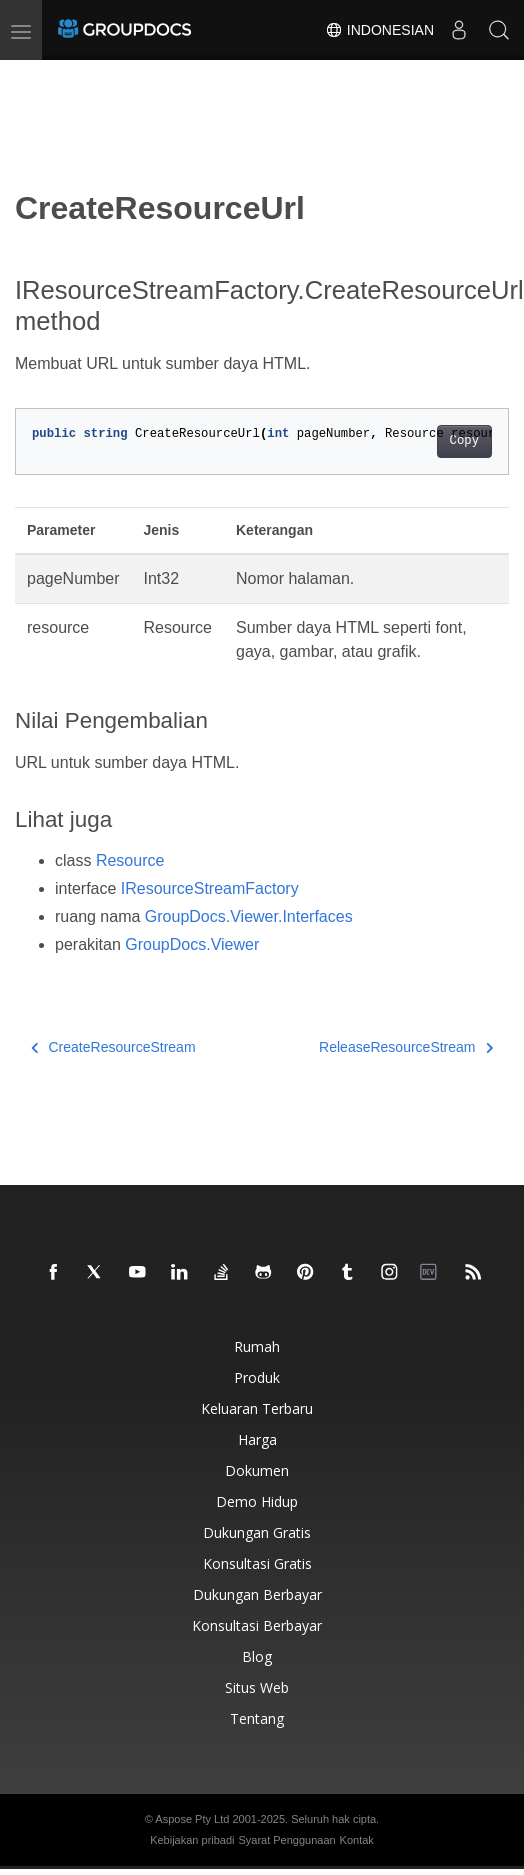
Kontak (357, 1840)
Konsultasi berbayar (257, 1625)
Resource (130, 860)
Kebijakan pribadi (192, 1840)
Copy (464, 441)
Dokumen (257, 1470)
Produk (257, 1377)
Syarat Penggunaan (286, 1840)
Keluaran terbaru (257, 1408)
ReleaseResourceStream (406, 1047)
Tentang (257, 1718)
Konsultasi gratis (257, 1563)
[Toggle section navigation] (32, 77)
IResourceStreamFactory (210, 888)
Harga (257, 1439)
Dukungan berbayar (257, 1594)
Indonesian (379, 30)
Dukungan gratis (257, 1532)
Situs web (257, 1687)
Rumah (257, 1346)
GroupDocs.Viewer (192, 944)
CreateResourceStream (113, 1047)
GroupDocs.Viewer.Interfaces (249, 916)
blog (257, 1656)
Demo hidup (257, 1501)
